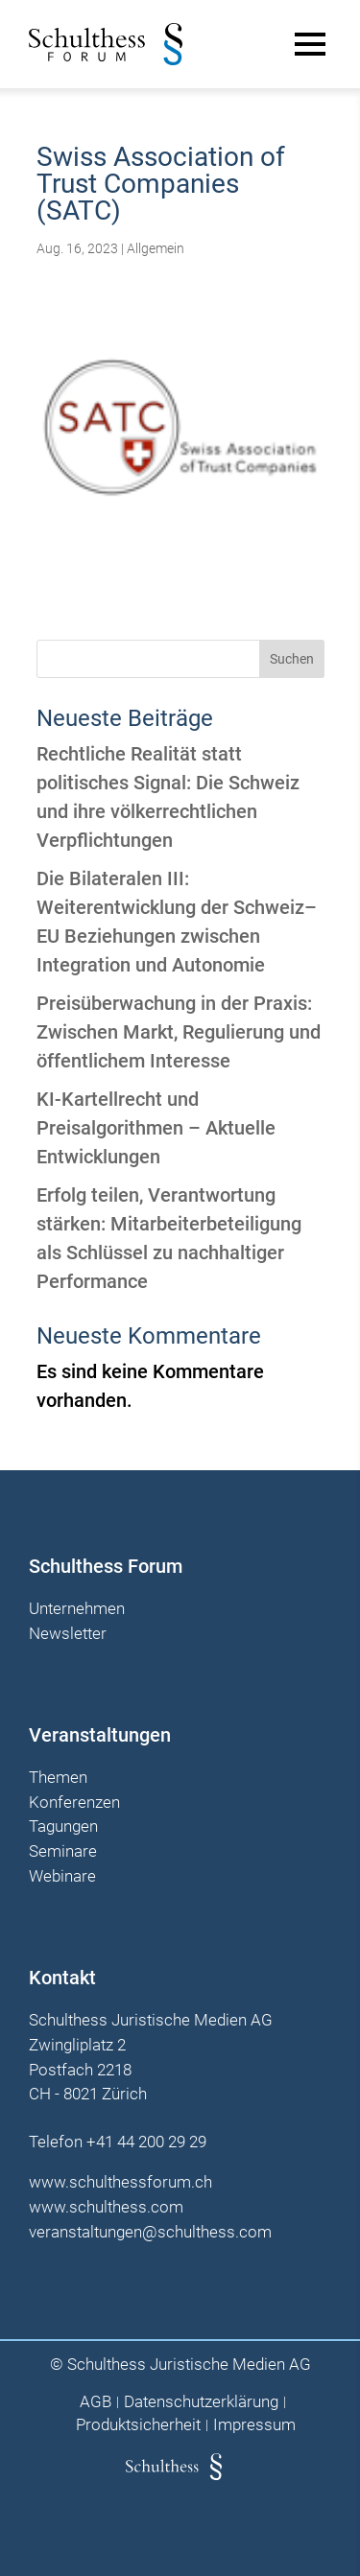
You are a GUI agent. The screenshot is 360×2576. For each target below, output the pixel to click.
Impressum (254, 2425)
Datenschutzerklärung (201, 2402)
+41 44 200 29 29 (146, 2141)
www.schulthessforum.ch (120, 2181)
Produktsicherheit (138, 2425)
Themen (58, 1778)
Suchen (292, 659)
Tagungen (63, 1827)
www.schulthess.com (106, 2206)
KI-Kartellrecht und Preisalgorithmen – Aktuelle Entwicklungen (156, 1128)
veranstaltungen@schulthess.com (150, 2231)
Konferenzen (74, 1803)
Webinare (62, 1876)
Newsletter (68, 1634)
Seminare (63, 1852)
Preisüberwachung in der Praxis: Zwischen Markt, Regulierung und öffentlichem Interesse (178, 1032)
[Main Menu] (310, 44)
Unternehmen (77, 1609)
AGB (95, 2402)
